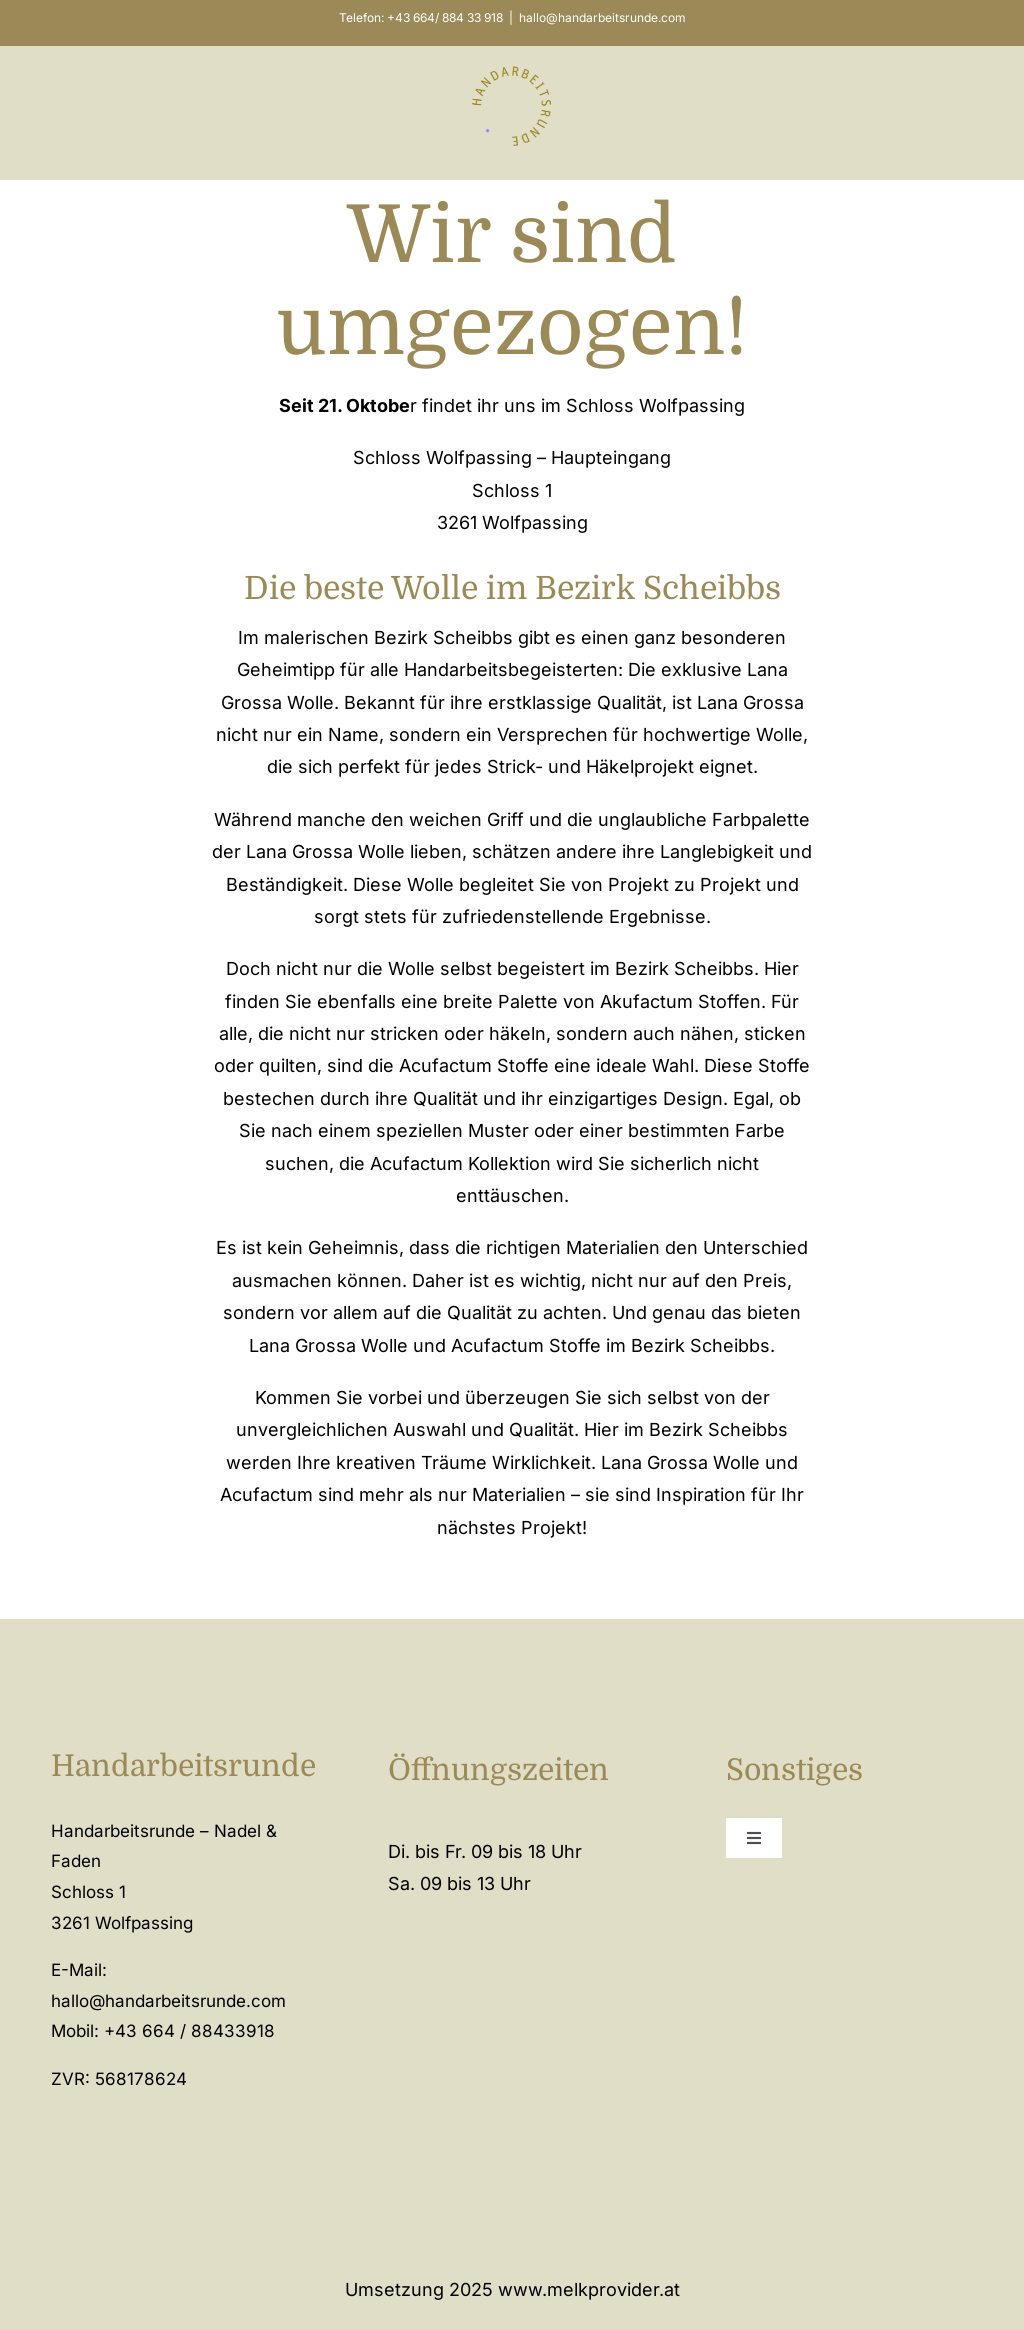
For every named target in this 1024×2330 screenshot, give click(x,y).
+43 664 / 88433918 (189, 2031)
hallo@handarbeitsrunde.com (602, 17)
